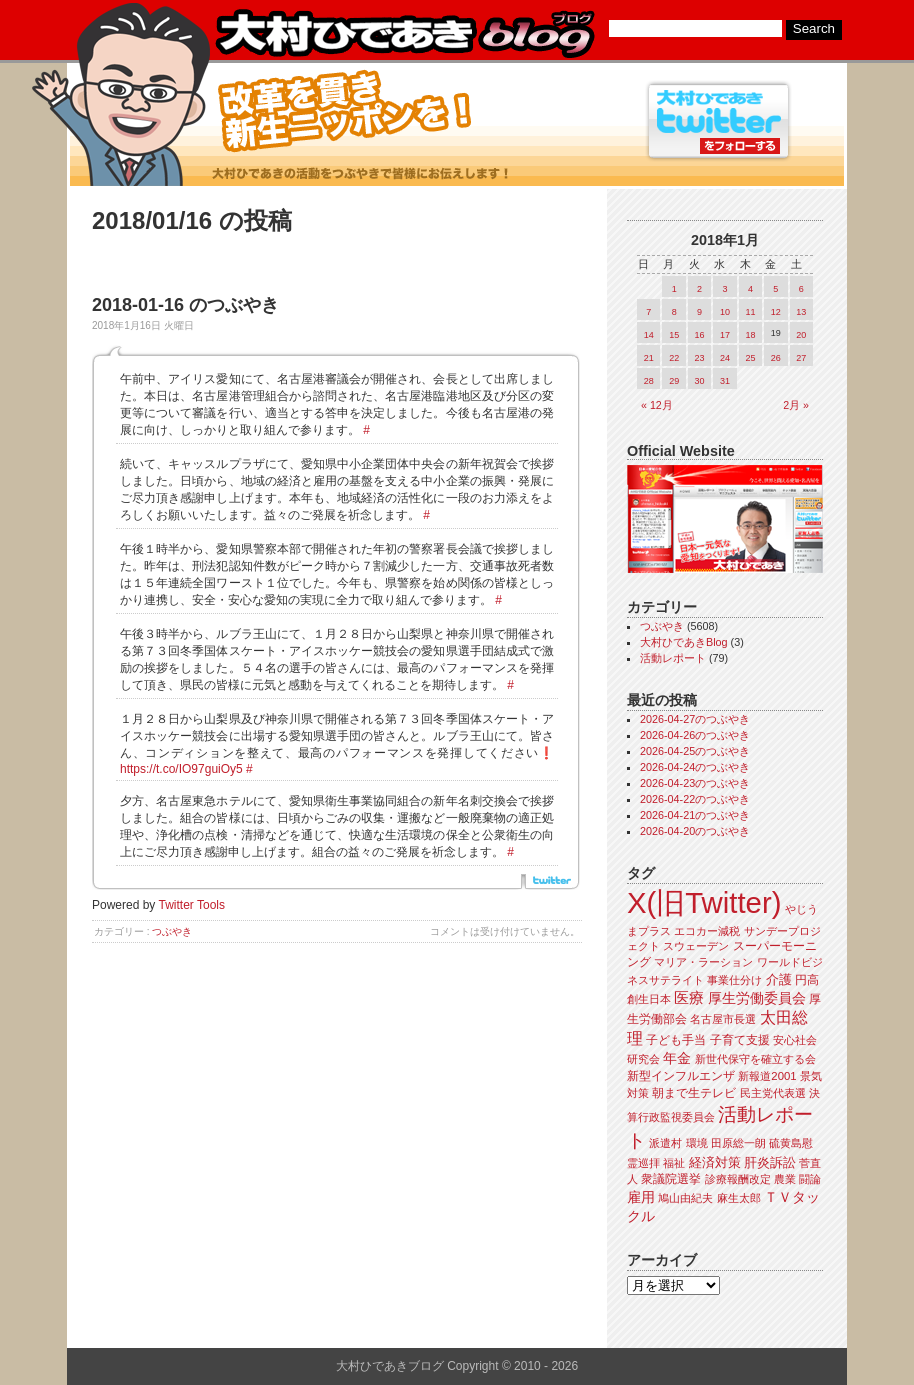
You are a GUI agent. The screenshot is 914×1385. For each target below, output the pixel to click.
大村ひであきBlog (684, 642)
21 (649, 358)
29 (674, 381)
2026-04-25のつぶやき (695, 751)
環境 (697, 1143)
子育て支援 (740, 1040)
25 (750, 358)
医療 (689, 998)
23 (700, 358)
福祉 (674, 1163)
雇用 (641, 1197)
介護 (779, 979)
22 (674, 358)
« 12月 (657, 405)
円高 (807, 980)
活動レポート (673, 658)
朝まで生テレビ (694, 1093)
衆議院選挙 (671, 1179)
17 (725, 335)
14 (649, 335)
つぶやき (172, 931)
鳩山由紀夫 (685, 1198)
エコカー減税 (707, 931)
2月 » (796, 405)
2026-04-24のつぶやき (695, 767)
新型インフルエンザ (681, 1076)
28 (649, 381)
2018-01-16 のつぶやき (185, 305)
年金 (677, 1058)
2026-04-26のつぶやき (695, 735)
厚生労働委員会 (757, 998)
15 (674, 335)
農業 (785, 1179)
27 (801, 358)
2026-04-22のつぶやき (695, 799)
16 (700, 335)
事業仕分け (734, 980)
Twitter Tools (192, 905)
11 (750, 312)
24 (725, 358)
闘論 (810, 1179)
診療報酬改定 (738, 1179)
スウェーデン (696, 946)
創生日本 (649, 999)
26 (776, 358)
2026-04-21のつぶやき (695, 815)
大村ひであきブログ (404, 34)
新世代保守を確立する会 (755, 1059)
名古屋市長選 (723, 1019)
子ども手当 (676, 1040)
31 (725, 381)
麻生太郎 (739, 1198)
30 (700, 381)
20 (801, 335)
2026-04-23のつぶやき (695, 783)
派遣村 (665, 1143)
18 (750, 335)
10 (725, 312)
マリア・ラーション (703, 962)
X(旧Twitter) (704, 902)
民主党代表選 (773, 1093)
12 (776, 312)
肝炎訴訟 (770, 1162)
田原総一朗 (738, 1143)
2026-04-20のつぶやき (695, 831)
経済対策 (715, 1162)
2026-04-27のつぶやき (695, 719)
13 (801, 312)
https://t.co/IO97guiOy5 (181, 769)
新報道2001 (767, 1076)
